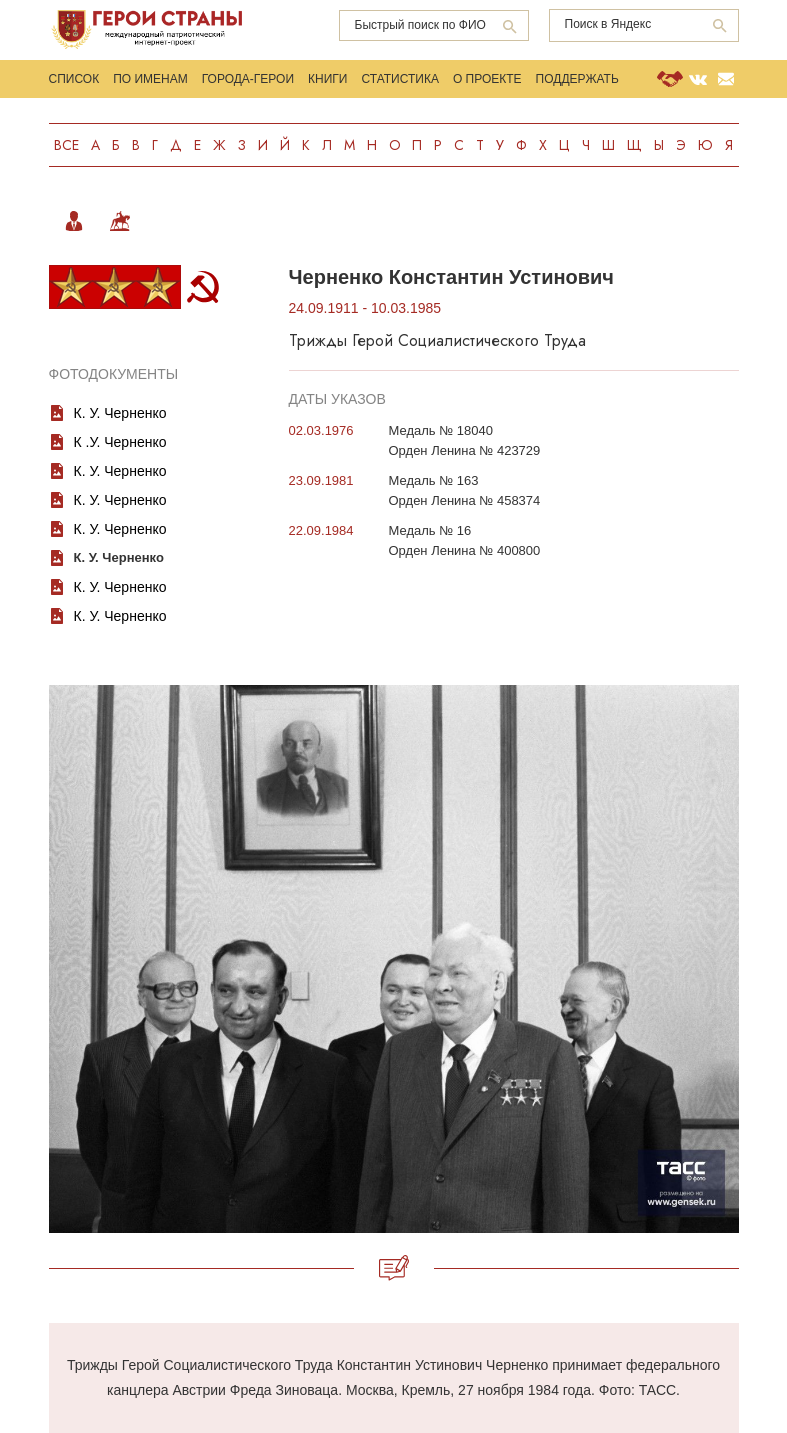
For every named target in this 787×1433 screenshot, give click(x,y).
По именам (150, 79)
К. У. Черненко (120, 413)
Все (66, 145)
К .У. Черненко (120, 442)
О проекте (487, 79)
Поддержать (577, 79)
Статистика (399, 79)
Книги (327, 79)
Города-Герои (248, 79)
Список (74, 79)
